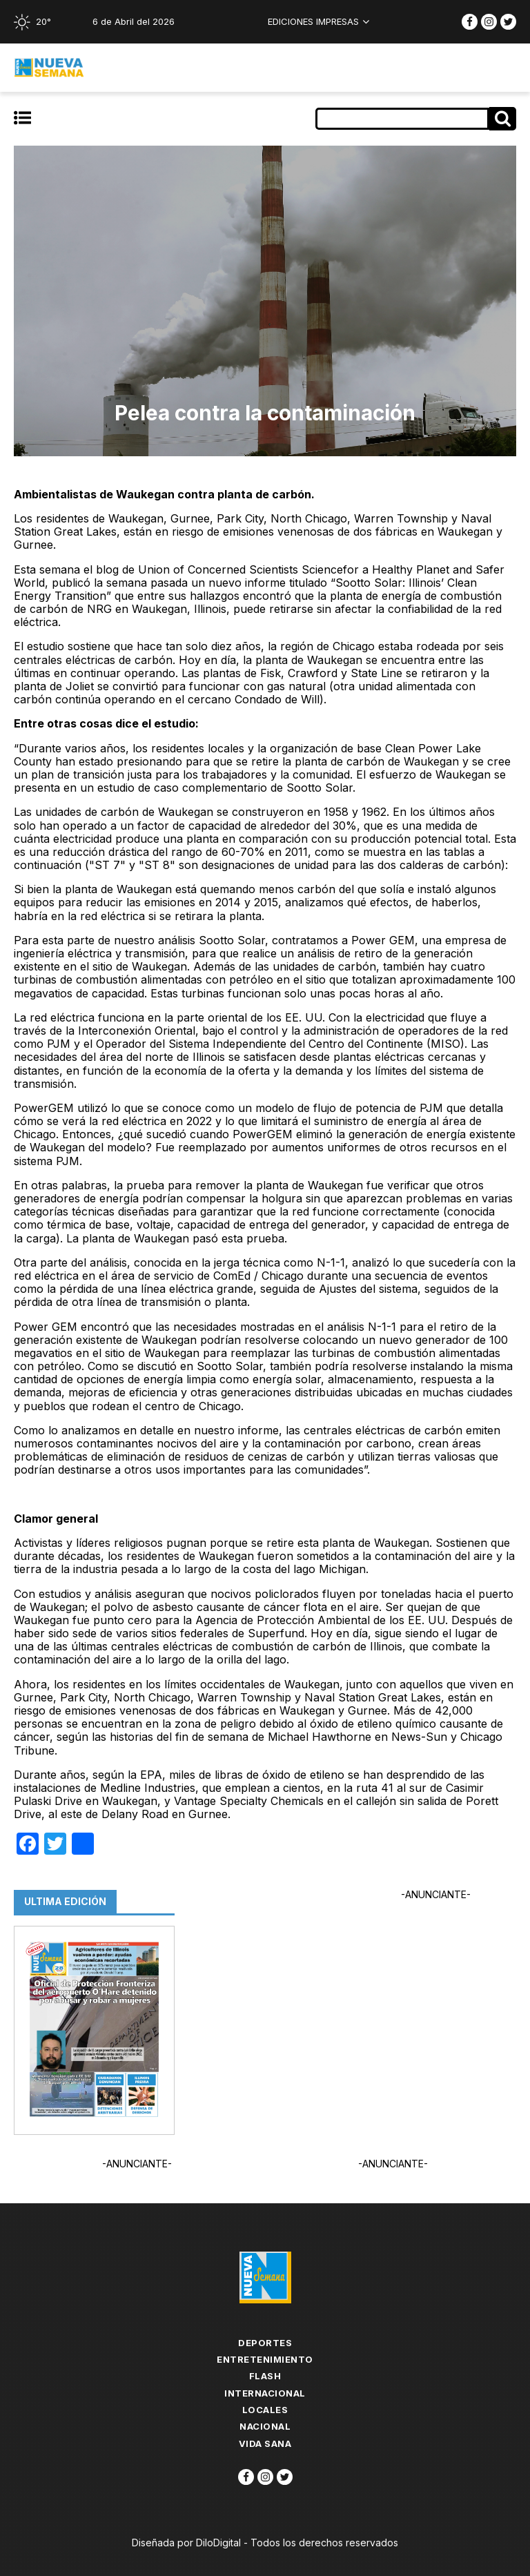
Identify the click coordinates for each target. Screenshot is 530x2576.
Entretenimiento (265, 2359)
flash (265, 2375)
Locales (265, 2409)
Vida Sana (265, 2443)
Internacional (265, 2393)
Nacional (265, 2426)
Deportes (265, 2342)
